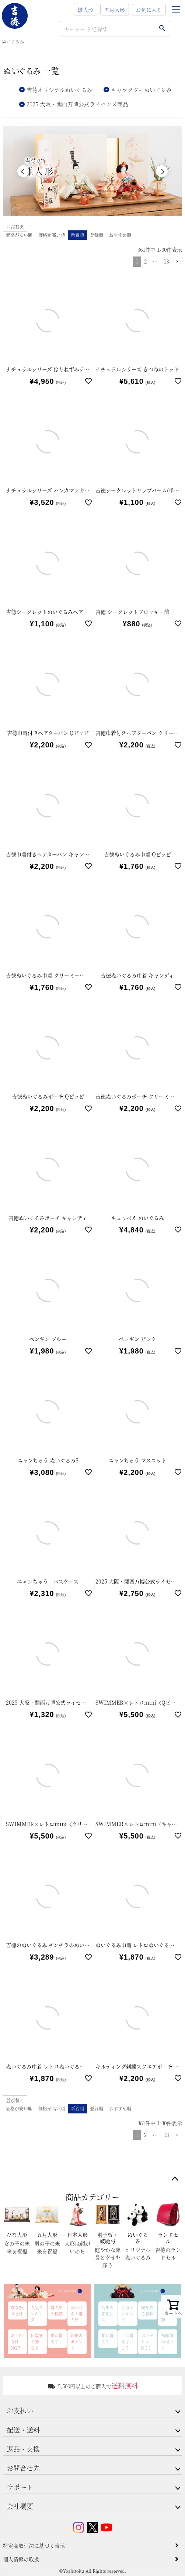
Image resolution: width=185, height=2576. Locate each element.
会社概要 (20, 2506)
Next (162, 171)
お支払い (20, 2411)
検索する (162, 28)
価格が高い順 (51, 236)
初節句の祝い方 (167, 2342)
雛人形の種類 (56, 2311)
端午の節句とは (107, 2314)
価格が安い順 (19, 236)
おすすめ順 (120, 236)
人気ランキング (37, 2314)
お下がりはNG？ (17, 2342)
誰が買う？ (56, 2339)
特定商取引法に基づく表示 (34, 2546)
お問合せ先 (23, 2468)
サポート (20, 2487)
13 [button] (166, 262)
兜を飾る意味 (147, 2311)
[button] (177, 262)
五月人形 (114, 9)
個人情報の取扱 (21, 2559)
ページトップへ (175, 2179)
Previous (23, 171)
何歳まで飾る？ (37, 2342)
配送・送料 (23, 2430)
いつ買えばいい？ (127, 2342)
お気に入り (149, 9)
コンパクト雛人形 (76, 2314)
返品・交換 (23, 2449)
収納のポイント (76, 2342)
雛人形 (85, 9)
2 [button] (145, 262)
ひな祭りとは (17, 2311)
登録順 (96, 236)
